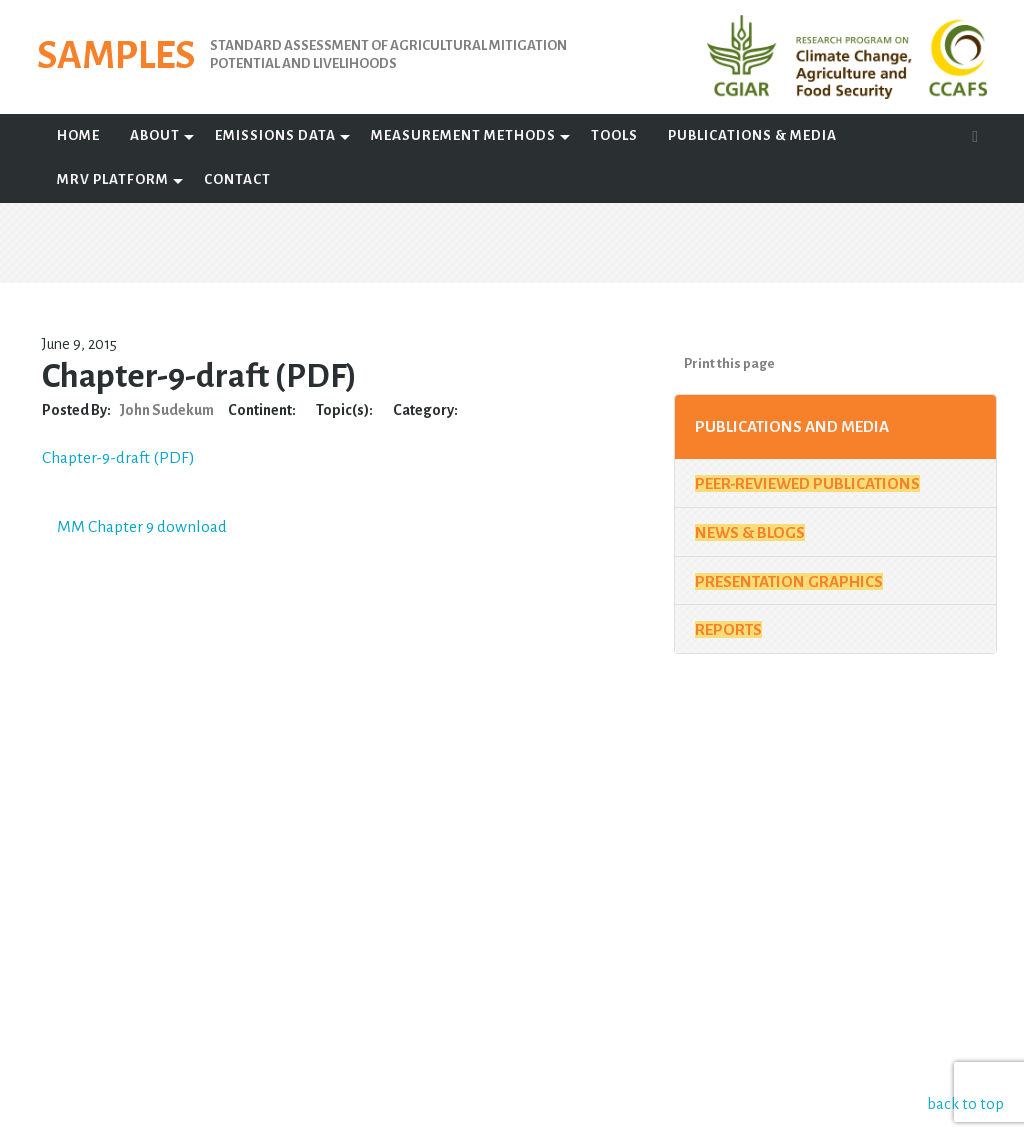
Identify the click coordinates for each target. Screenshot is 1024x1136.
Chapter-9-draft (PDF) (125, 457)
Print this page (729, 363)
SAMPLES (130, 59)
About (155, 135)
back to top (968, 1103)
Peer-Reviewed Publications (807, 483)
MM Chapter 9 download (149, 526)
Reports (728, 629)
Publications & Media (752, 135)
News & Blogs (750, 532)
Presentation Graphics (789, 581)
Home (78, 135)
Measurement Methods (463, 135)
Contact (237, 179)
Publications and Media (792, 426)
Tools (614, 135)
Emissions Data (275, 135)
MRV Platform (113, 179)
